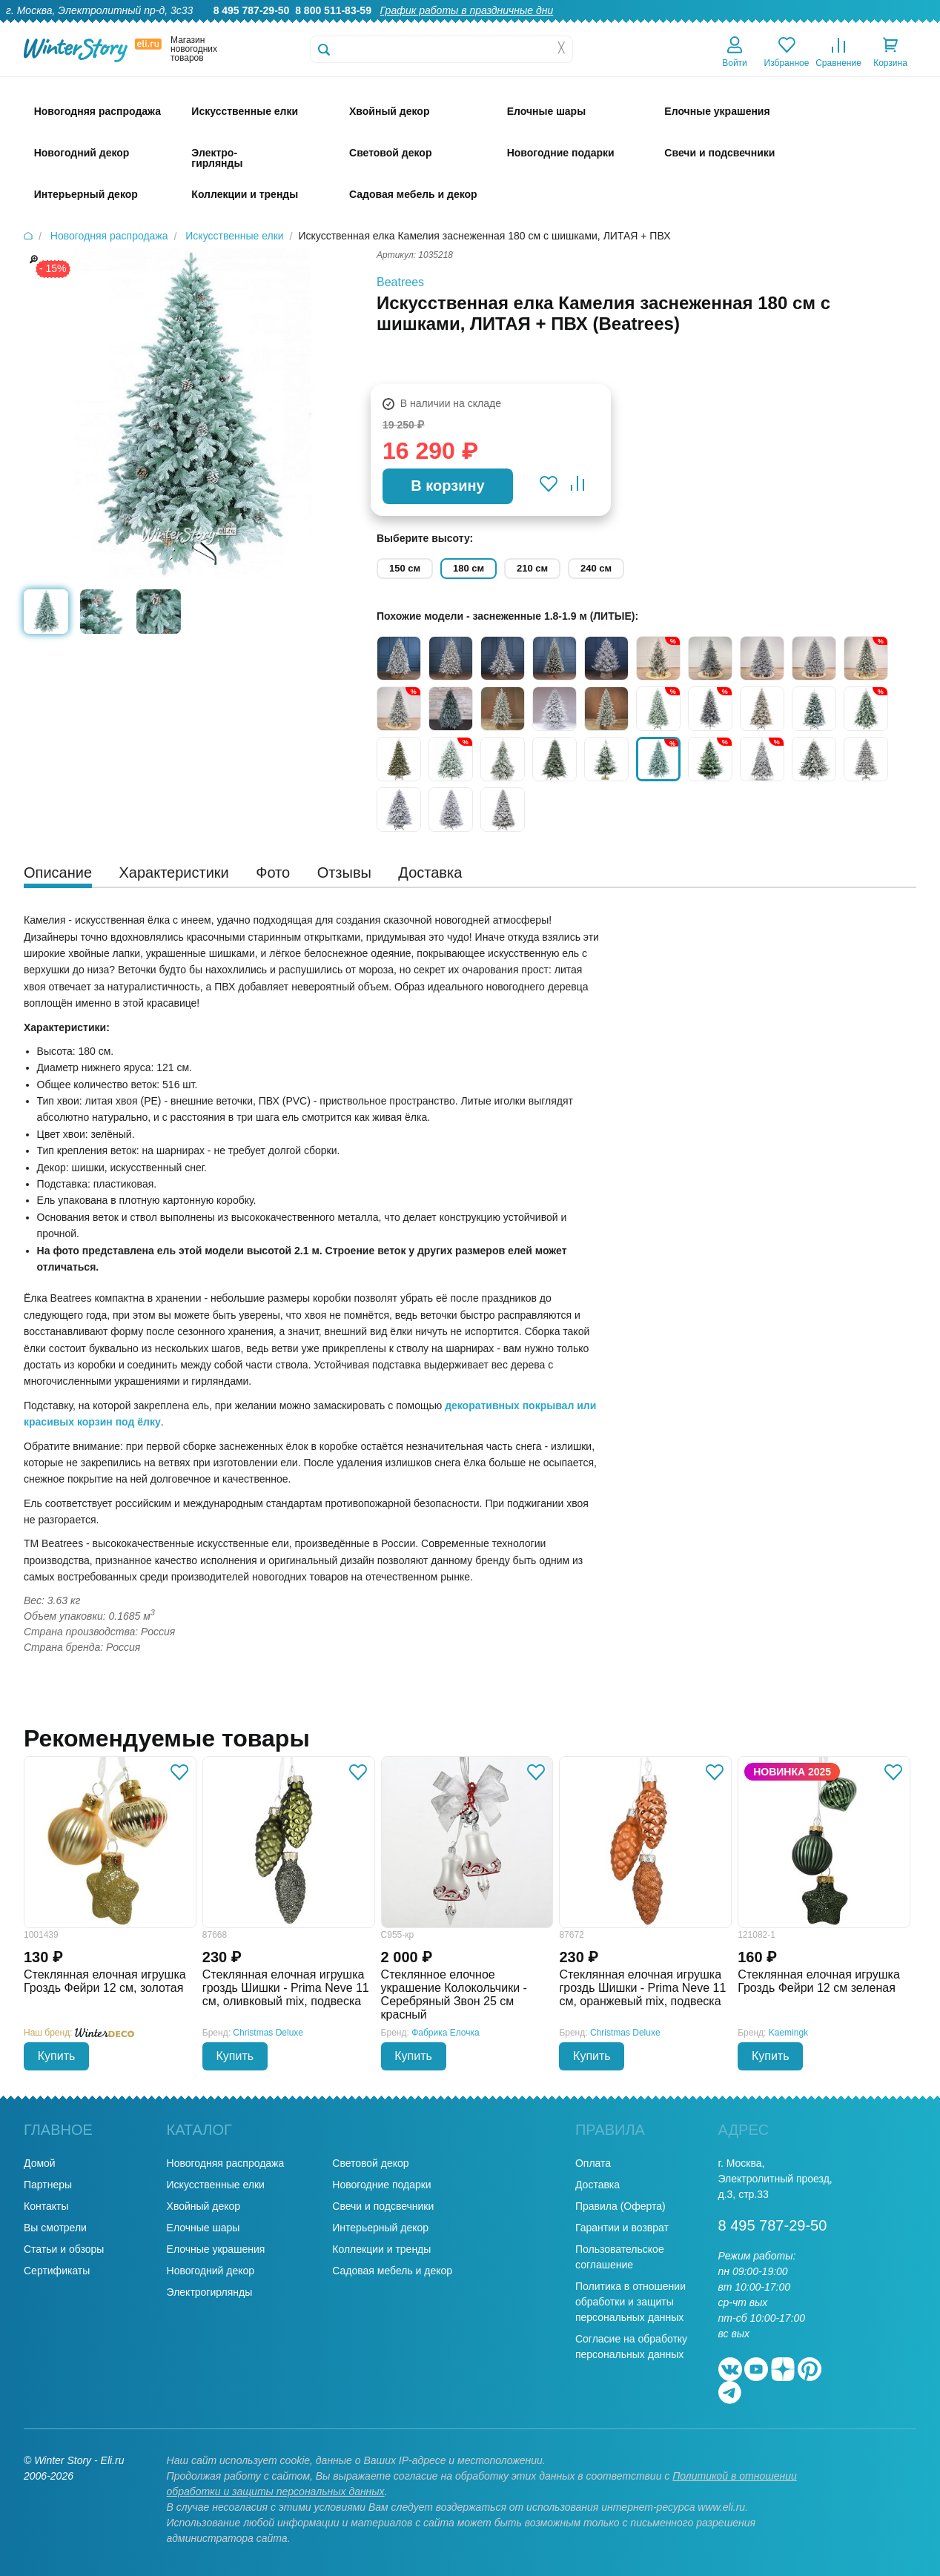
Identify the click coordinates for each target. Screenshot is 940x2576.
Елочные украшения (216, 2249)
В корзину (447, 485)
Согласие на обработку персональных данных (631, 2346)
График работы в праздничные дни (467, 10)
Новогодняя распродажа (226, 2163)
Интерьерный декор (380, 2228)
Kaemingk (788, 2032)
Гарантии (612, 26)
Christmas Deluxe (268, 2032)
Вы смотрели (55, 2228)
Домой (40, 2163)
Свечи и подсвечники (383, 2206)
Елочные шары (203, 2228)
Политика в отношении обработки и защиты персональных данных (630, 2301)
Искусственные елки (216, 2185)
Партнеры (48, 2185)
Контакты (909, 26)
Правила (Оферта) (620, 2206)
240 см (596, 568)
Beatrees (400, 282)
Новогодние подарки (381, 2185)
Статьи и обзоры (64, 2249)
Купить (57, 2056)
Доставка (741, 26)
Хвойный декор (204, 2206)
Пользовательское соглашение (619, 2257)
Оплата (796, 26)
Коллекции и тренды (381, 2249)
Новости (850, 26)
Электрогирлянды (210, 2292)
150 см (404, 568)
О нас (561, 26)
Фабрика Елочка (445, 2032)
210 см (532, 568)
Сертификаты (57, 2271)
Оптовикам (676, 26)
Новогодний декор (210, 2271)
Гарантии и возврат (622, 2228)
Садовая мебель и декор (392, 2271)
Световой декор (370, 2163)
